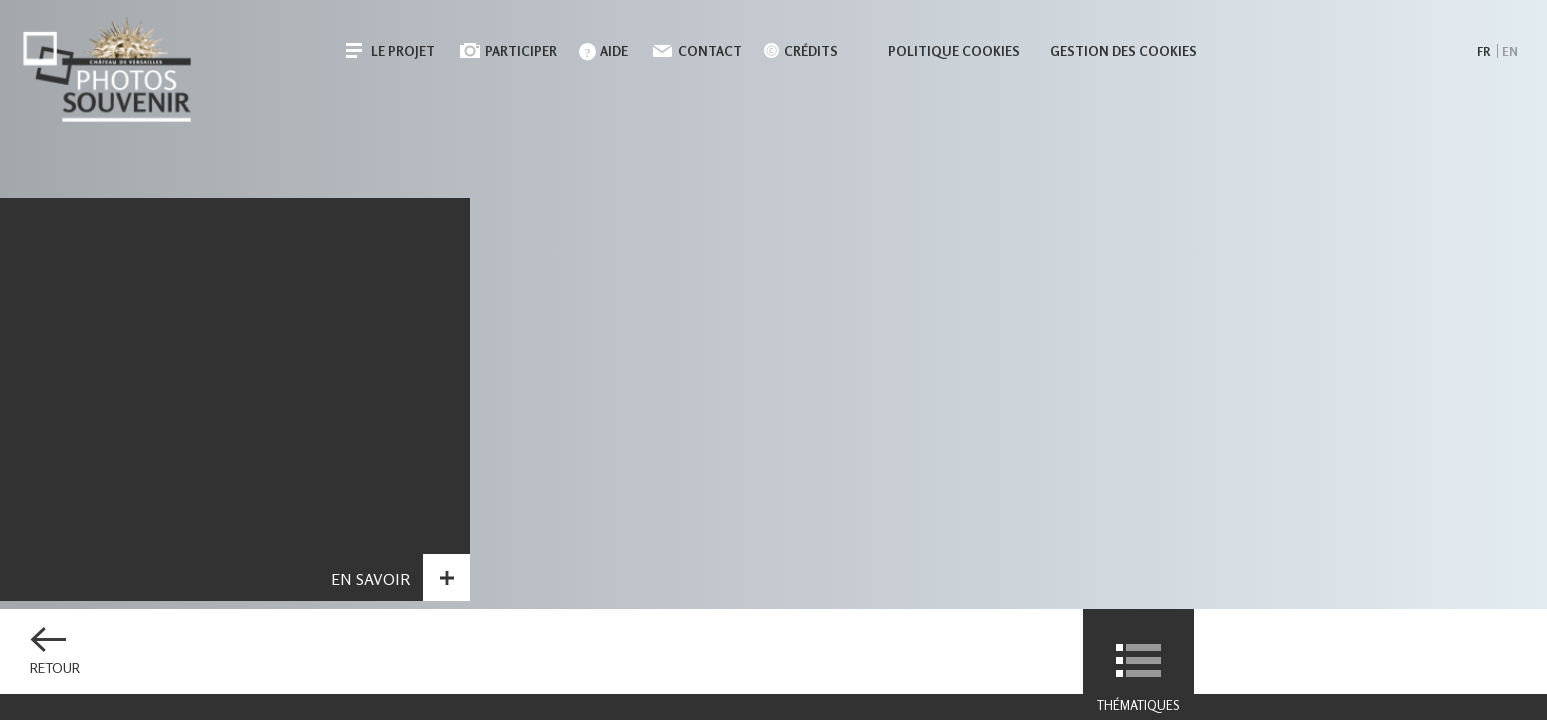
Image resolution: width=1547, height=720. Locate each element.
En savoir (370, 597)
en (1510, 51)
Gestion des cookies (1123, 51)
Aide (614, 51)
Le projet (403, 51)
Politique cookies (954, 51)
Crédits (811, 51)
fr (1483, 51)
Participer (521, 51)
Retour (55, 668)
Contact (710, 51)
